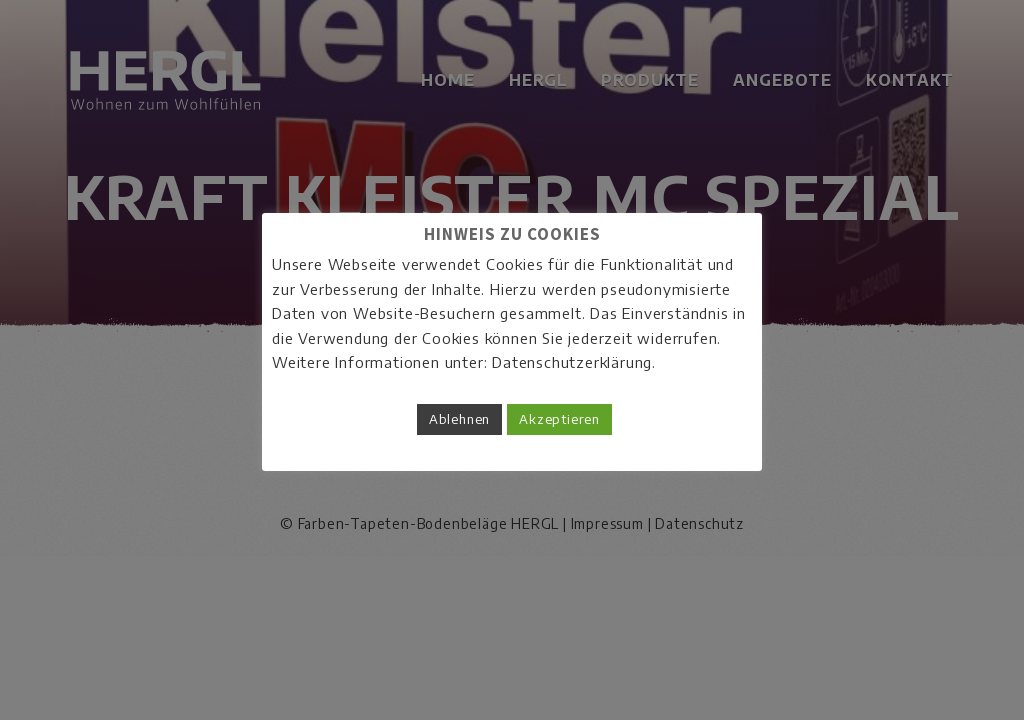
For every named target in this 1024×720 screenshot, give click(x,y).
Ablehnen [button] (459, 419)
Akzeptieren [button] (559, 419)
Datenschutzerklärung (572, 362)
